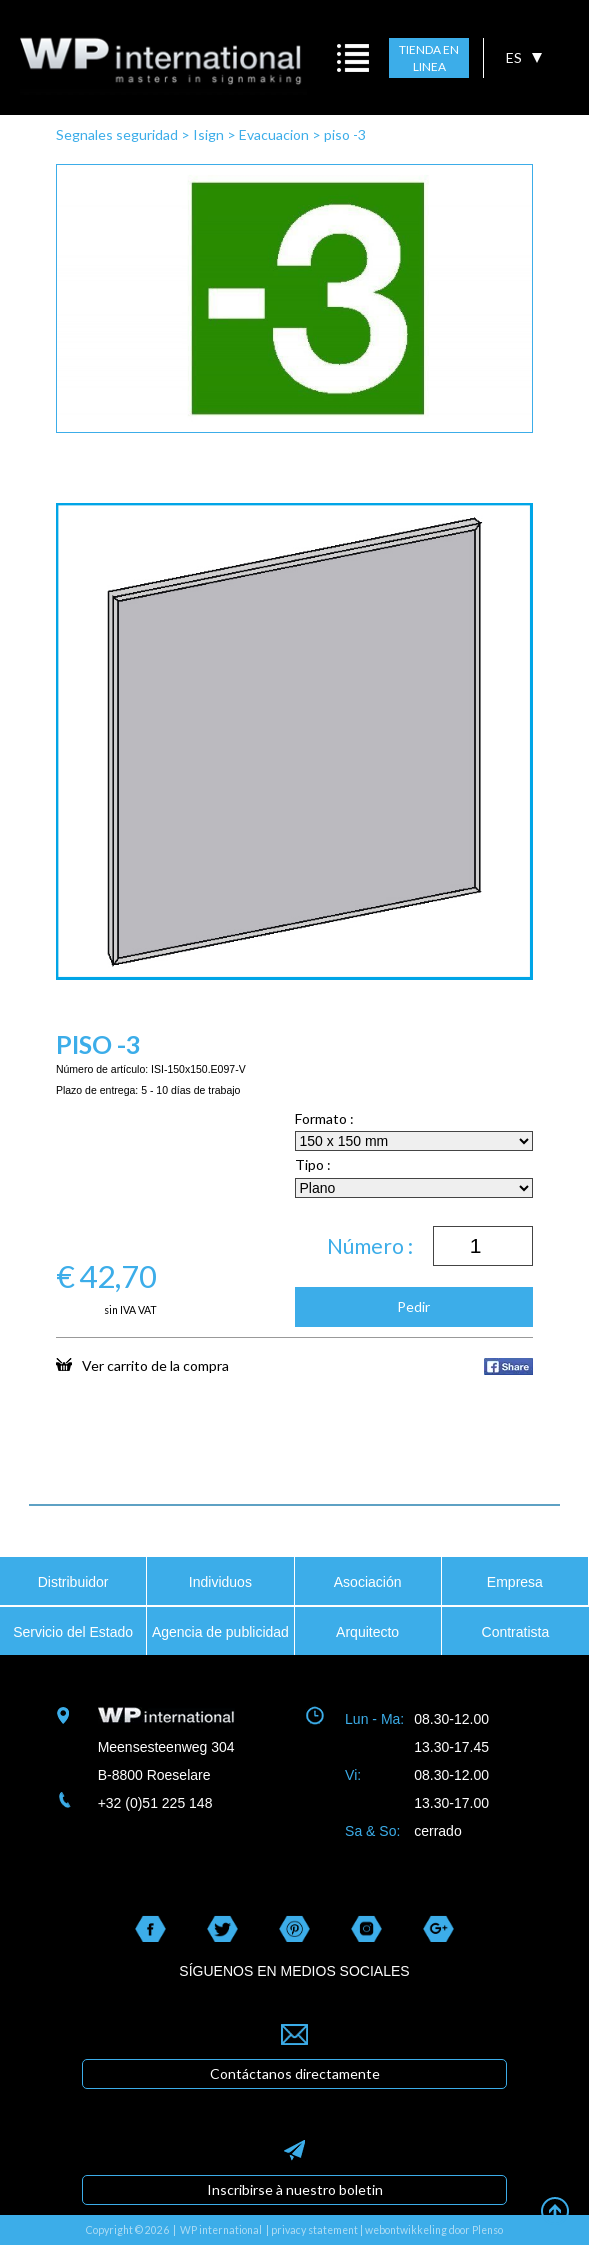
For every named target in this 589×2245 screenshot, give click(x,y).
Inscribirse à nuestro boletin (295, 2189)
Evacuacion (274, 134)
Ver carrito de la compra (142, 1365)
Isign (208, 134)
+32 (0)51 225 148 (155, 1803)
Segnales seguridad (117, 134)
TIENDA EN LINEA (429, 58)
